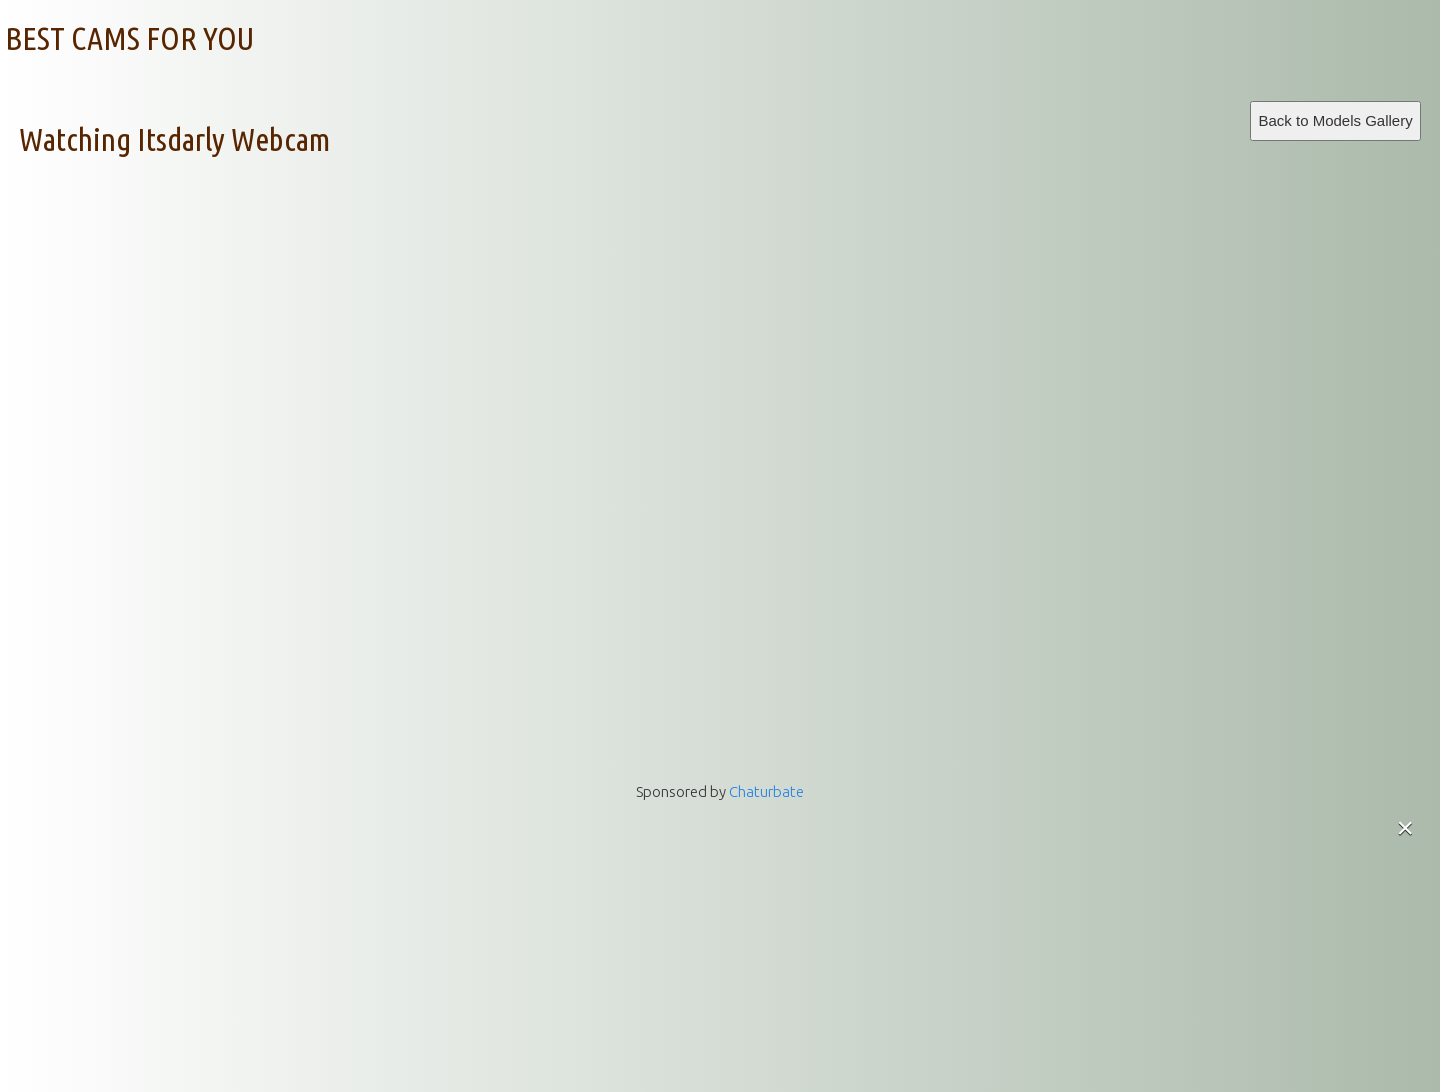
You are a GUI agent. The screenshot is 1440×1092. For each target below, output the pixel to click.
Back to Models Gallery (1335, 120)
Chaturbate (766, 791)
